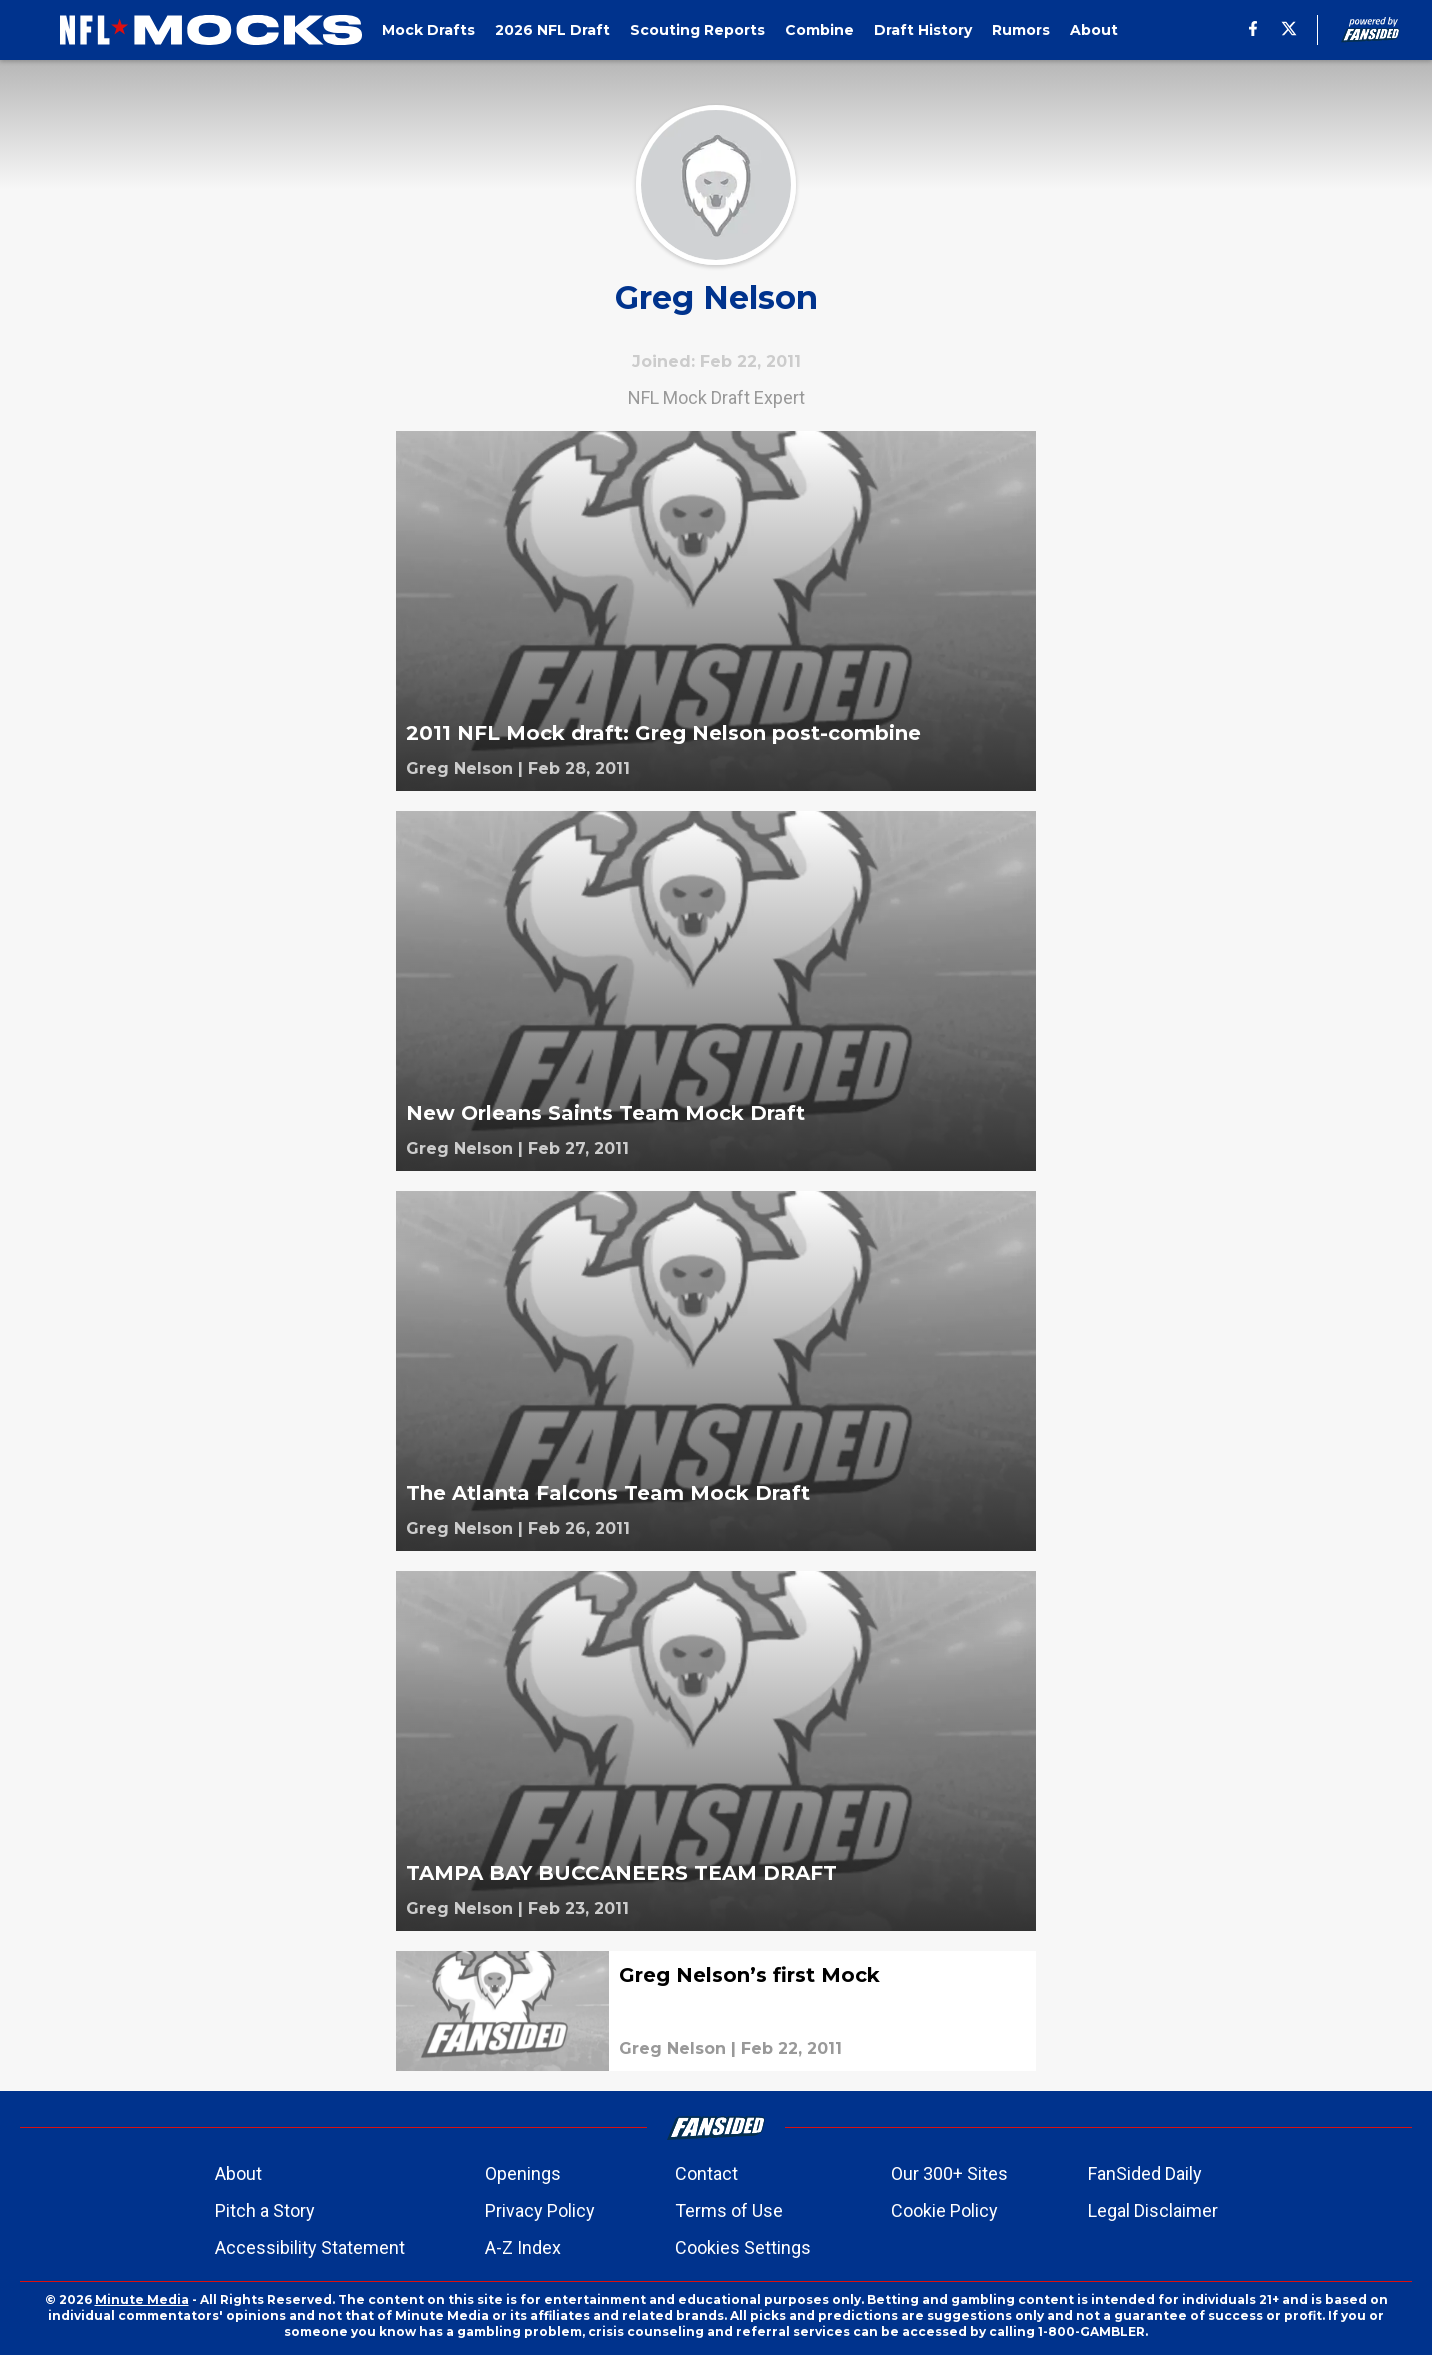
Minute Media (142, 2299)
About (238, 2173)
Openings (523, 2173)
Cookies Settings (743, 2247)
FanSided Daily (1145, 2173)
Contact (706, 2173)
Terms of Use (729, 2210)
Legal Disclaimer (1153, 2210)
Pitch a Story (265, 2210)
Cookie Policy (944, 2210)
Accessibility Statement (310, 2247)
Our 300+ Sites (949, 2173)
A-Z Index (523, 2247)
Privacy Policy (540, 2210)
